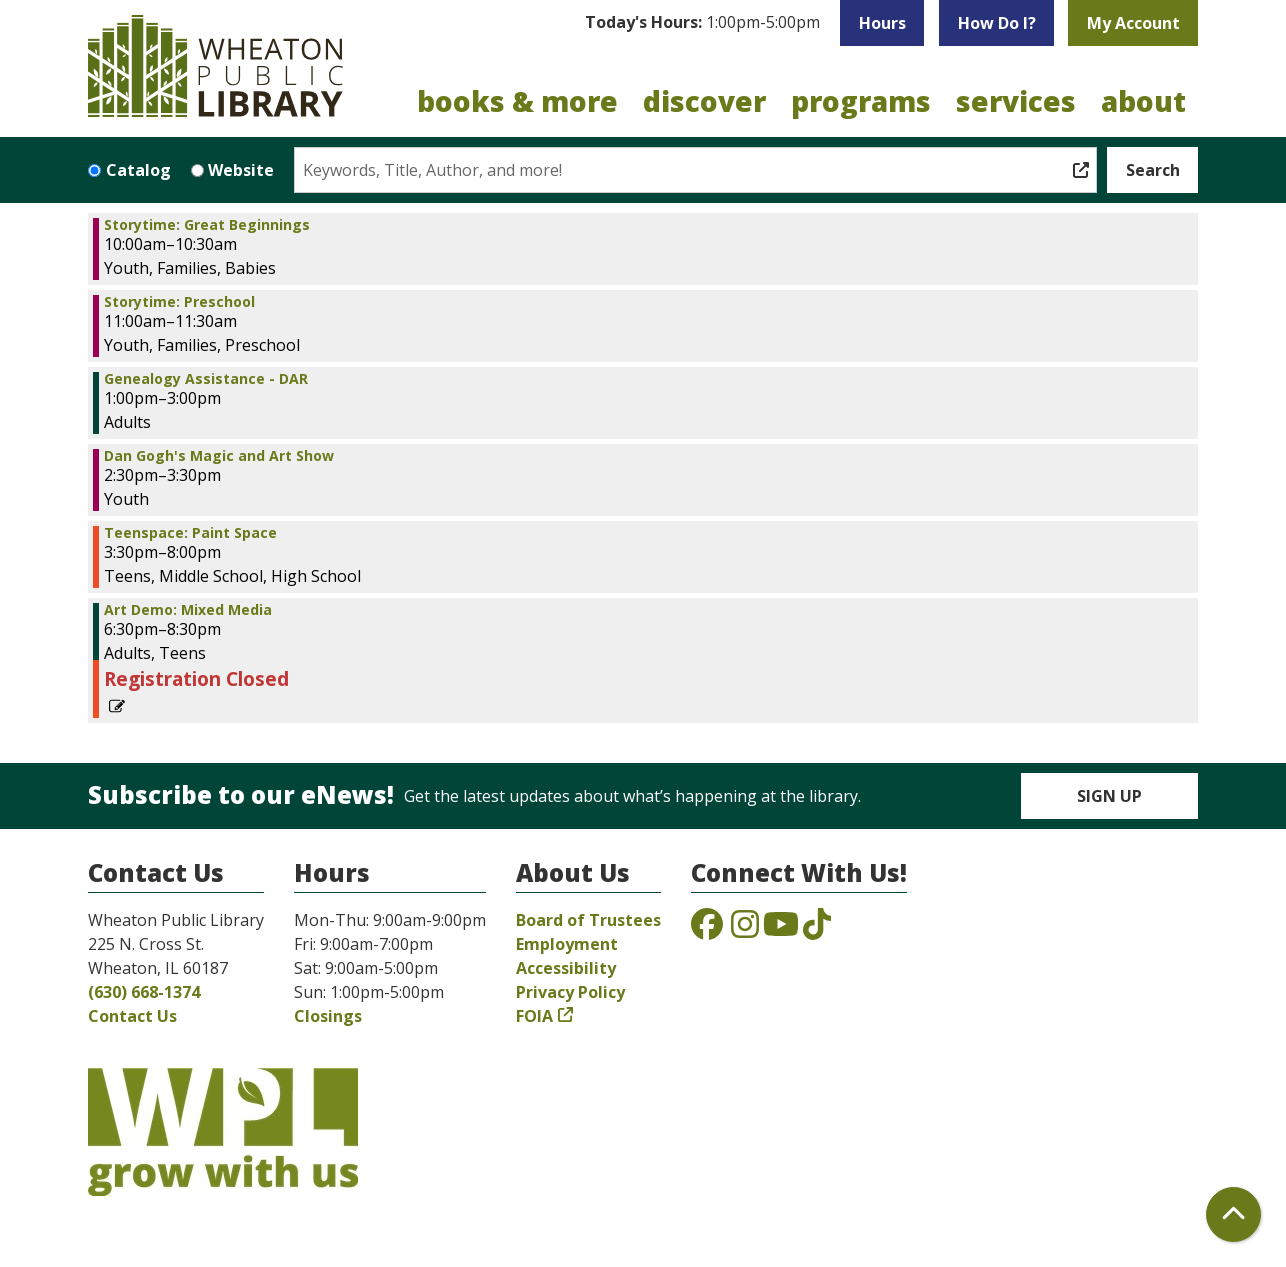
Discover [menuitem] (704, 101)
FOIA (534, 1016)
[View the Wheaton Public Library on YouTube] (781, 930)
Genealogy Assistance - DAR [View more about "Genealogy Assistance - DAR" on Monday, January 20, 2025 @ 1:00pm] (206, 379)
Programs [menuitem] (861, 101)
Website (241, 170)
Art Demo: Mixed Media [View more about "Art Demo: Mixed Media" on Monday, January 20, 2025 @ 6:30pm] (188, 610)
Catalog (138, 170)
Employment (567, 944)
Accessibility (566, 968)
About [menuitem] (1143, 101)
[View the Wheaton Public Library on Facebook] (707, 930)
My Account (1133, 23)
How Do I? (997, 23)
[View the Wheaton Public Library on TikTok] (817, 930)
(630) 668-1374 (144, 992)
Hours (882, 23)
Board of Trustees (588, 920)
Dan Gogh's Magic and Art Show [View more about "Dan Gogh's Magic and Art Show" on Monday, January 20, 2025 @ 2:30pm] (219, 456)
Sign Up (1109, 796)
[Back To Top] (1233, 1214)
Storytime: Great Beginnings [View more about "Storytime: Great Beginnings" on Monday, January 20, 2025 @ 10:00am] (207, 225)
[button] (702, 23)
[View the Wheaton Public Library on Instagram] (745, 930)
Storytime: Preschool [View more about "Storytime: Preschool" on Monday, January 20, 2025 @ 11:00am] (179, 302)
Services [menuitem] (1016, 101)
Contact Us (132, 1016)
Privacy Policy (570, 992)
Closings (328, 1016)
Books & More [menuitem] (517, 101)
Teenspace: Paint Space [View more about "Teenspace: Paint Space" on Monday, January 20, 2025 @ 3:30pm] (190, 533)
